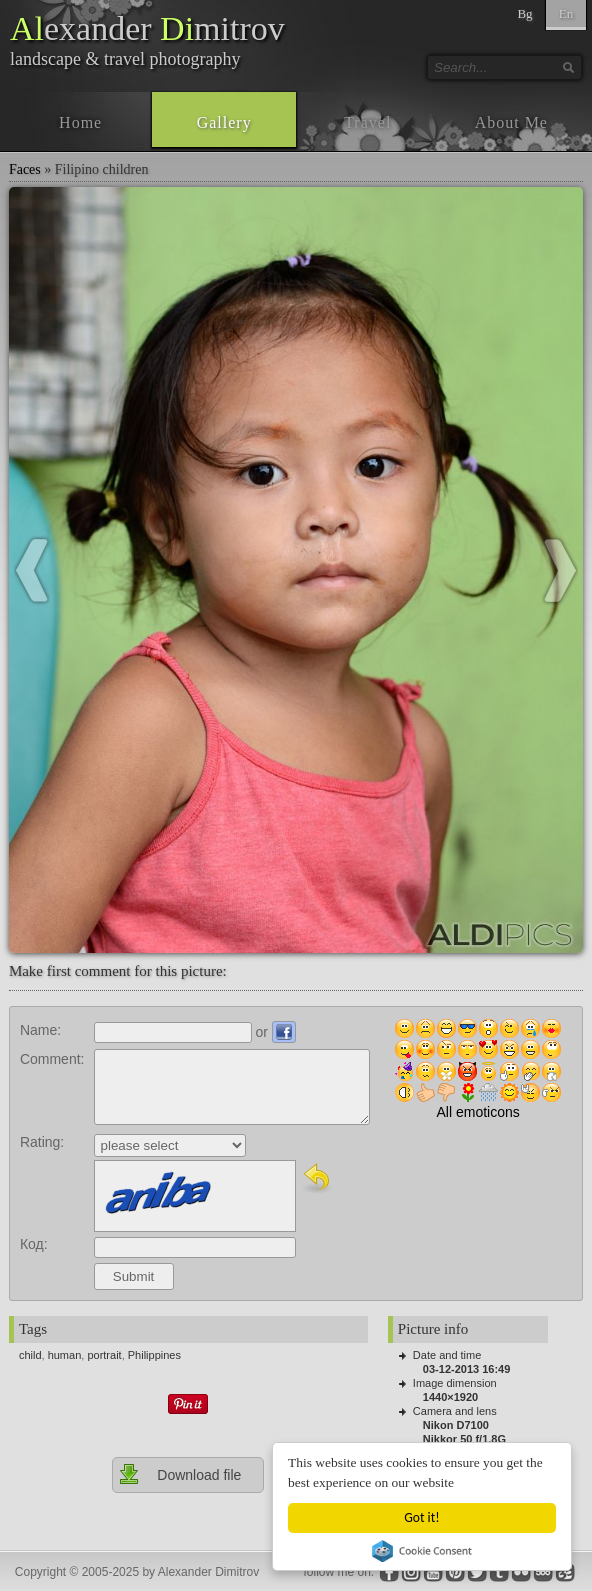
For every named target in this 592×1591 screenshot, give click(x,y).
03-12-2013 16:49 (466, 1369)
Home (80, 122)
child (30, 1355)
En (566, 13)
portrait (104, 1355)
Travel (367, 122)
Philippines (154, 1355)
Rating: (42, 1142)
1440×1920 (450, 1397)
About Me (511, 122)
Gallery (224, 122)
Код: (34, 1244)
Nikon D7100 (456, 1425)
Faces (25, 169)
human (65, 1355)
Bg (524, 13)
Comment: (52, 1059)
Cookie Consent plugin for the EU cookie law (423, 1551)
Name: (40, 1030)
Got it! (422, 1517)
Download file (179, 1474)
